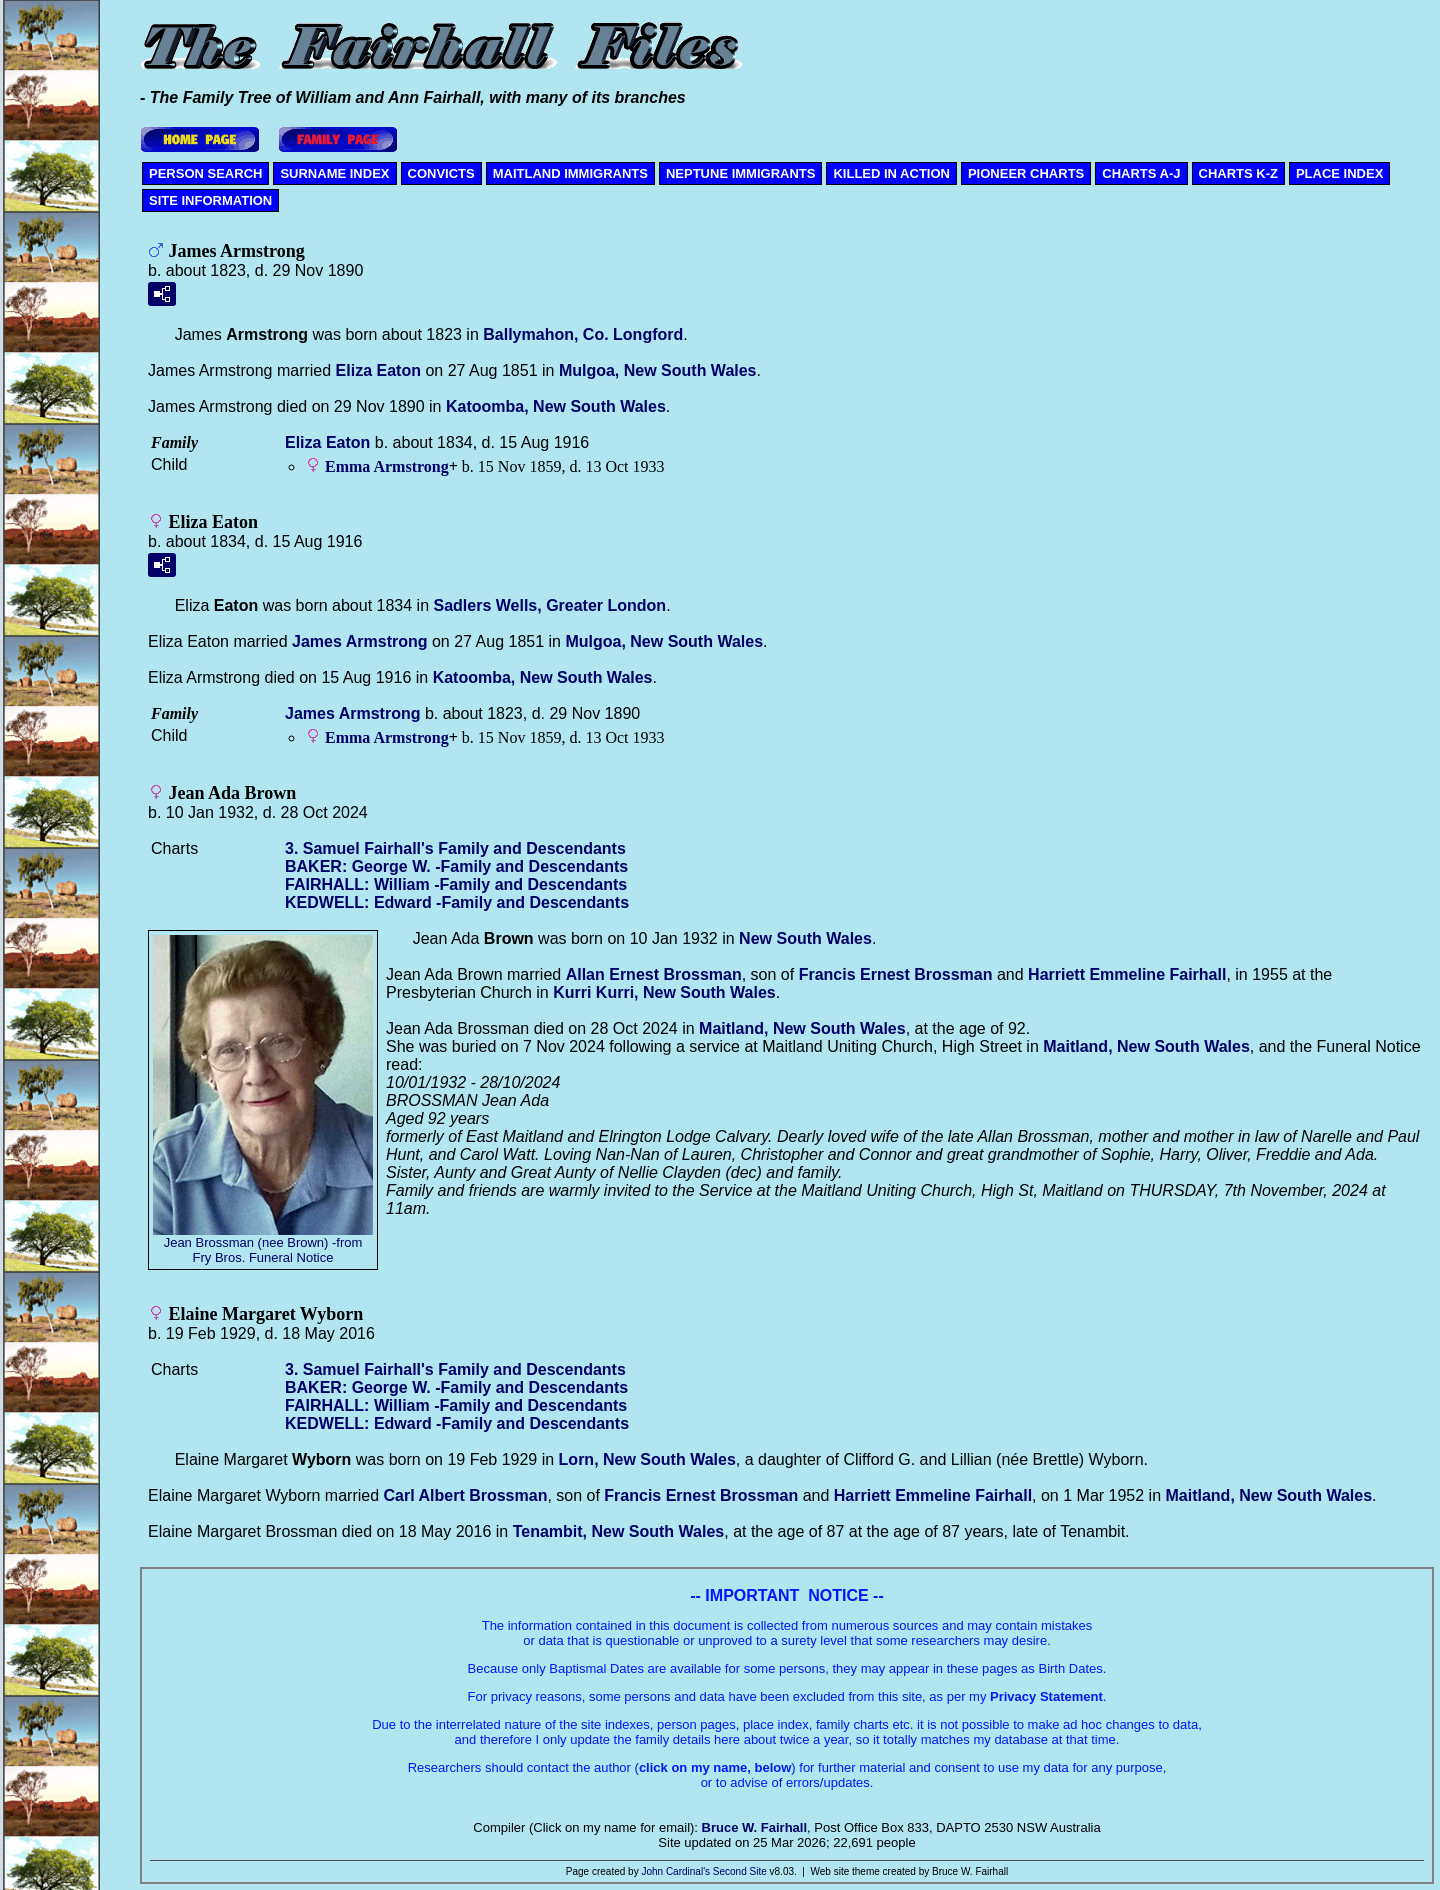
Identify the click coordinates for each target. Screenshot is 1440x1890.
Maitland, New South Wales (802, 1028)
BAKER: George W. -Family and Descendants (456, 866)
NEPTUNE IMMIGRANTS (741, 173)
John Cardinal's (675, 1871)
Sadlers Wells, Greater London (549, 605)
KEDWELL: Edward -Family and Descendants (457, 902)
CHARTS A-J (1141, 173)
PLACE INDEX (1339, 173)
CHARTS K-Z (1238, 173)
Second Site (740, 1871)
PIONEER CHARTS (1026, 173)
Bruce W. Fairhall (754, 1827)
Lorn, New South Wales (647, 1459)
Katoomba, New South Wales (556, 406)
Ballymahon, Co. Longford (583, 334)
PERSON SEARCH (205, 173)
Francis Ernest (896, 974)
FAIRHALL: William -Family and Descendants (456, 884)
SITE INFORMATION (210, 200)
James (359, 641)
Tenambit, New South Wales (619, 1531)
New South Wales (805, 938)
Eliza (378, 370)
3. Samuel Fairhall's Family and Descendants (455, 848)
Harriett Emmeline (1127, 974)
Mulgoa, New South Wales (658, 370)
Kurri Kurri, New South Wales (664, 992)
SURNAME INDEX (334, 173)
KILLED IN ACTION (891, 173)
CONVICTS (441, 173)
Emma (387, 466)
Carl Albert (466, 1495)
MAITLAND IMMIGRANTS (570, 173)
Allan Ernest (654, 974)
